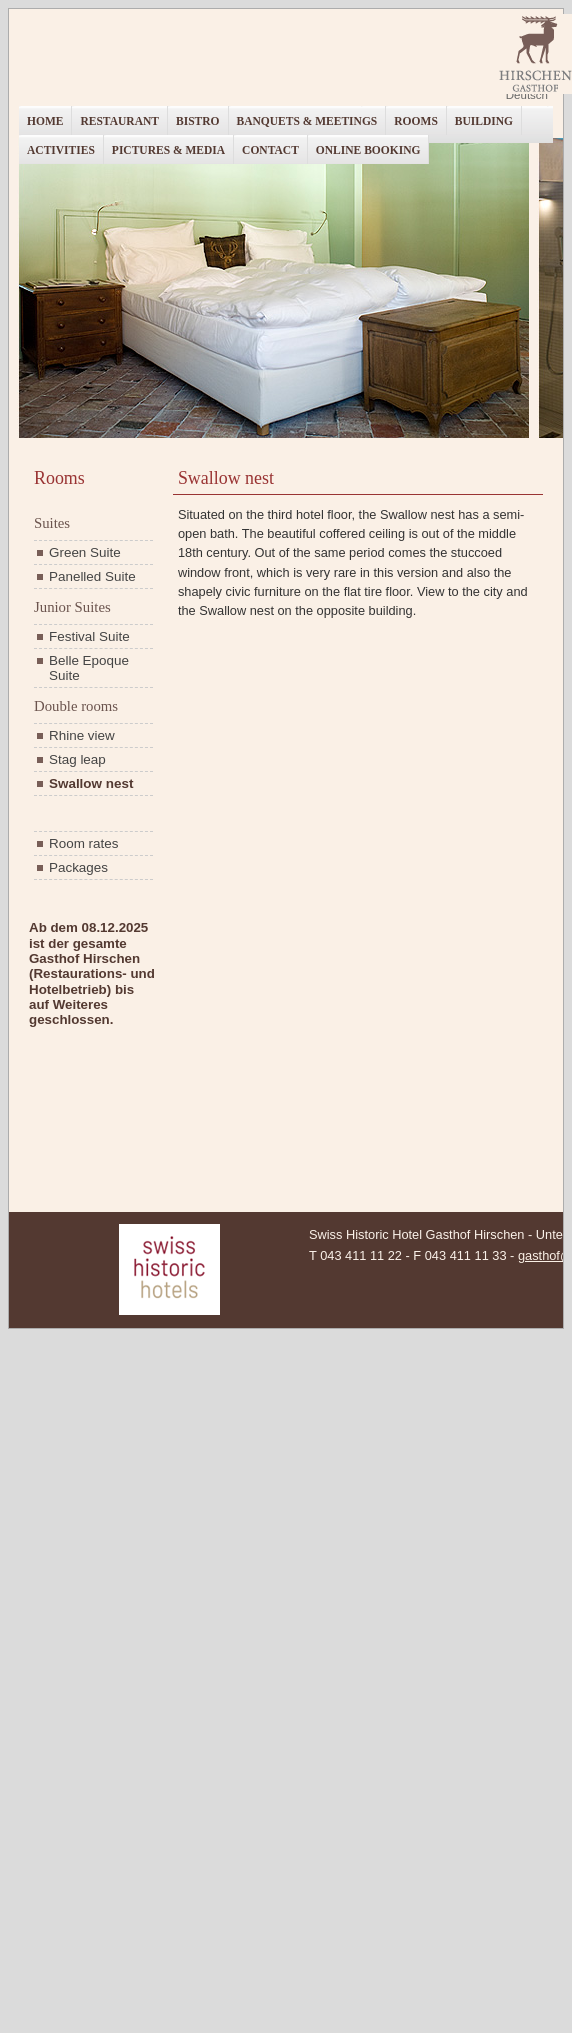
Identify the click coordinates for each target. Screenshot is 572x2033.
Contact (270, 150)
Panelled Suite (92, 576)
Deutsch (527, 95)
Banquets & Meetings (307, 121)
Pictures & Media (168, 150)
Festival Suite (89, 636)
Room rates (83, 843)
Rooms (416, 121)
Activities (61, 150)
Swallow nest (91, 783)
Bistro (198, 121)
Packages (78, 867)
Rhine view (82, 735)
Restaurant (119, 121)
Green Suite (85, 552)
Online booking (368, 150)
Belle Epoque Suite (89, 668)
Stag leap (77, 759)
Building (484, 121)
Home (45, 121)
